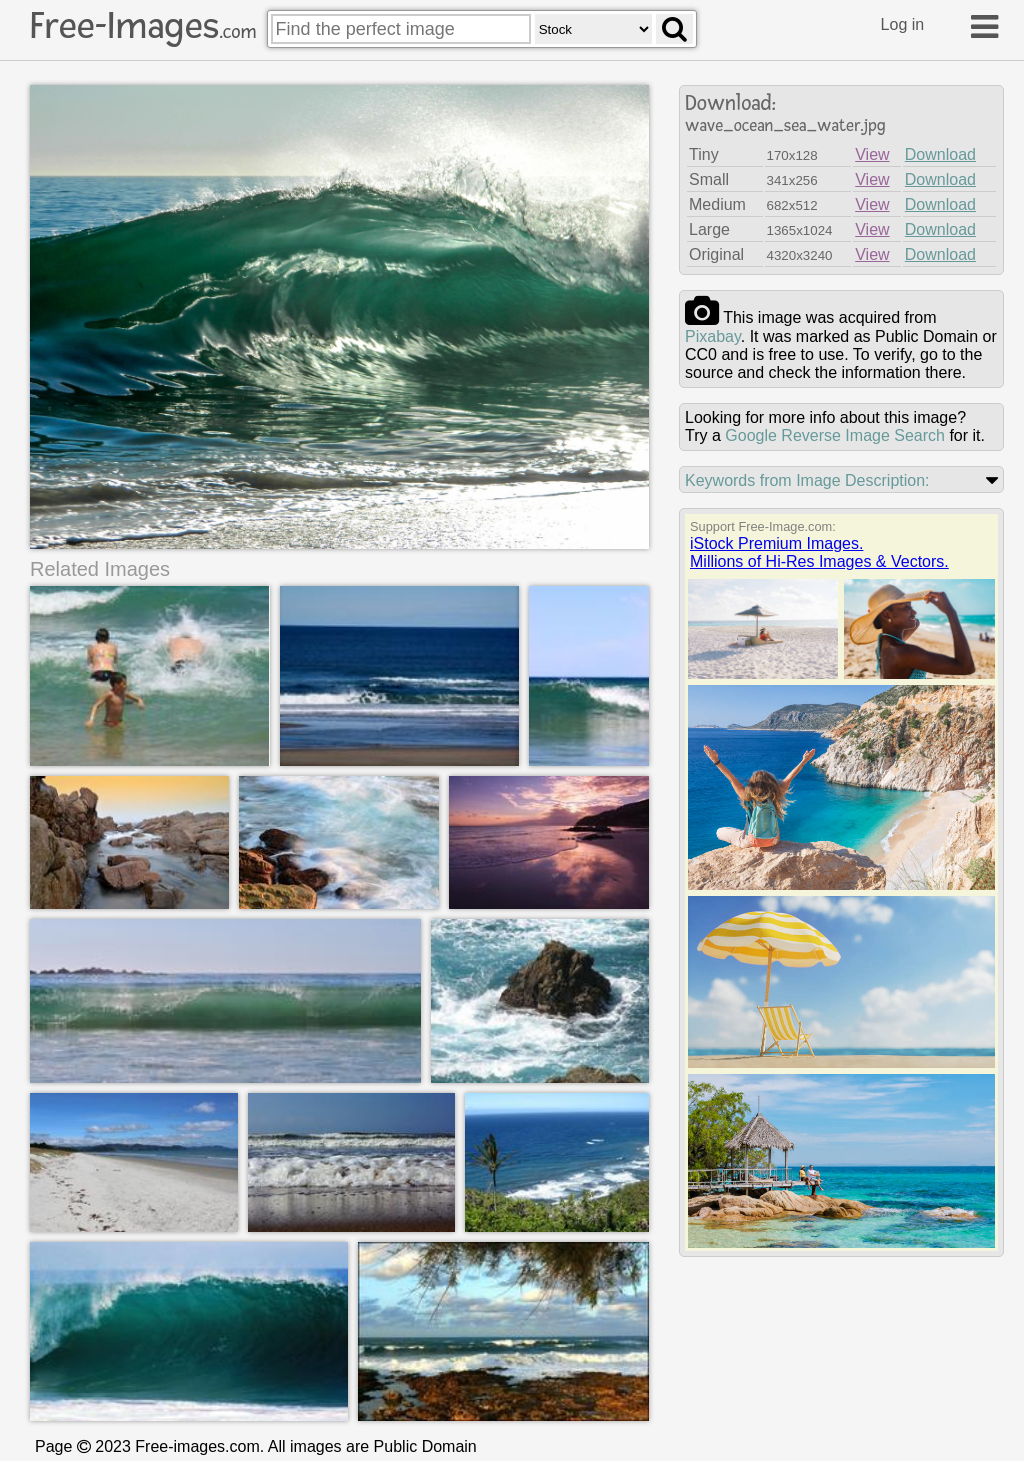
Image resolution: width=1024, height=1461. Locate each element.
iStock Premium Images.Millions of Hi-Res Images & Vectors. (819, 552)
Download (940, 154)
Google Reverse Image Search (835, 435)
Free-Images (143, 26)
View (872, 154)
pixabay (713, 336)
